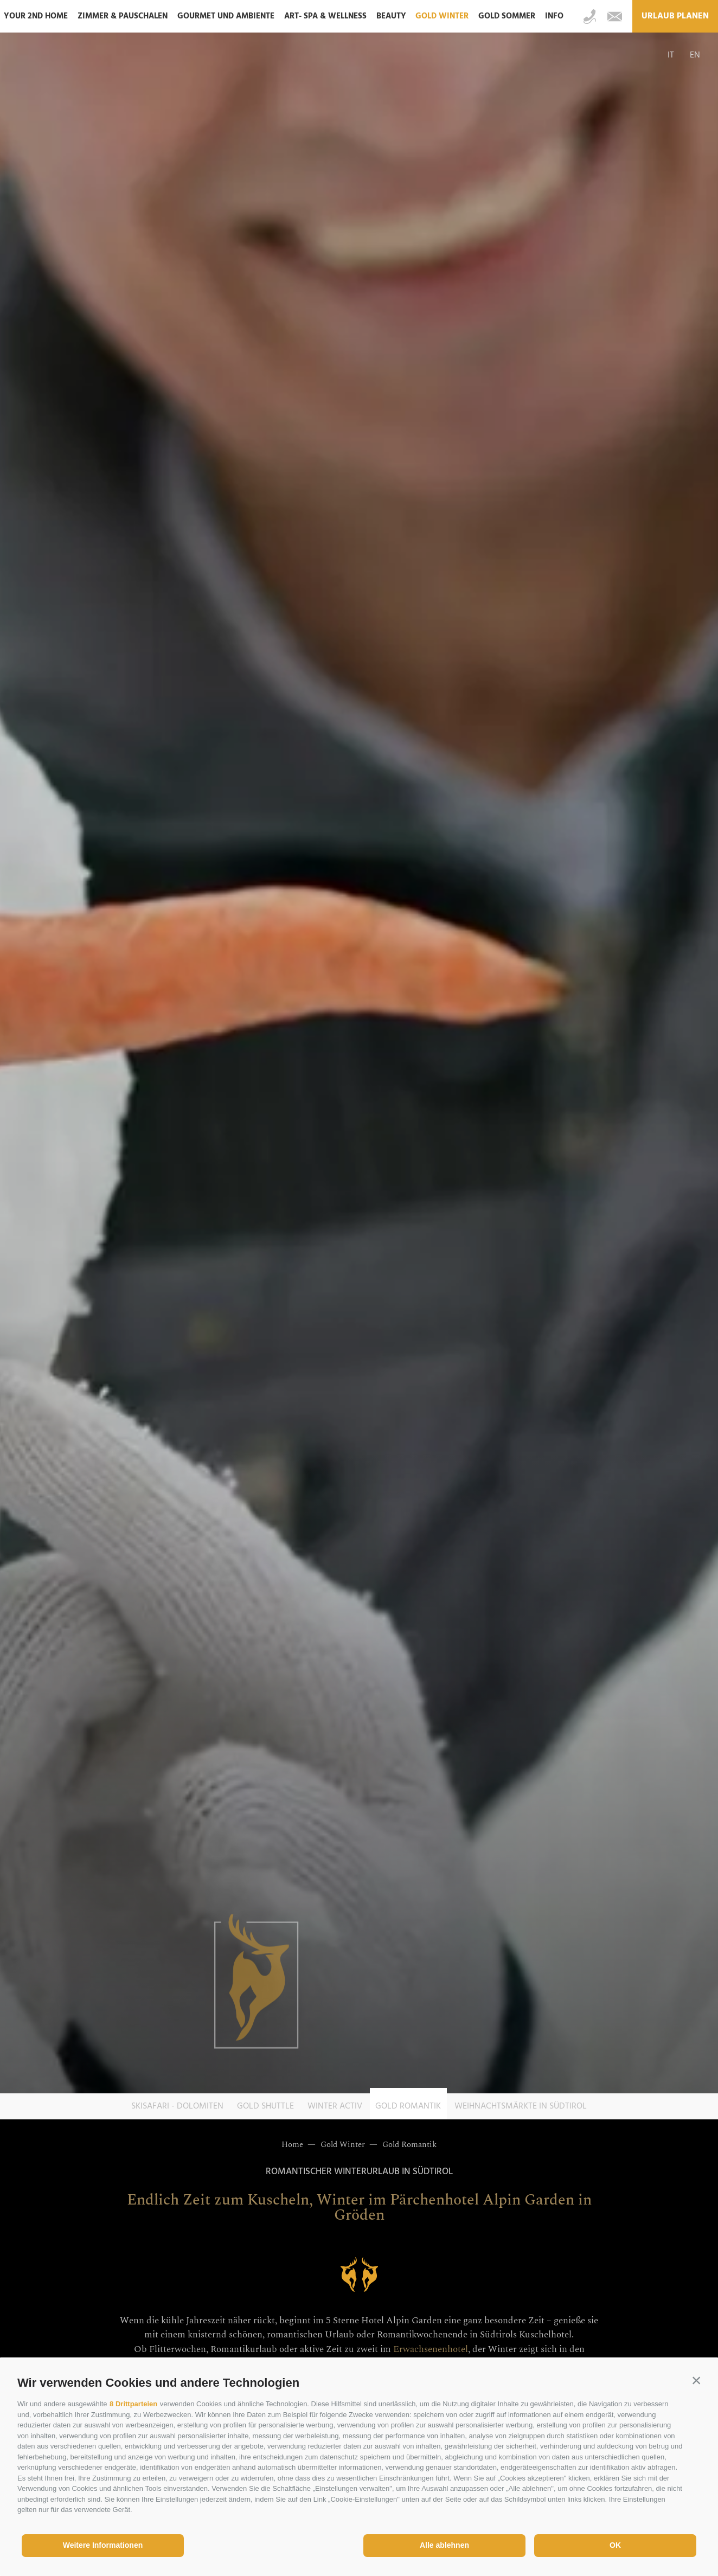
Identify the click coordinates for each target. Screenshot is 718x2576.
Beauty (391, 16)
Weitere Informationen (103, 2545)
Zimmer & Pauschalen (123, 16)
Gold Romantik (408, 2106)
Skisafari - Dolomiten (177, 2106)
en (695, 55)
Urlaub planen (675, 16)
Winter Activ (334, 2106)
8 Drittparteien (133, 2404)
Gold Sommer (506, 16)
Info (554, 16)
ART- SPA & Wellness (325, 16)
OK (615, 2545)
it (671, 55)
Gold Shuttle (265, 2106)
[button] (696, 2380)
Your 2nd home (36, 16)
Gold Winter (442, 16)
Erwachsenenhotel (430, 2349)
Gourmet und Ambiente (225, 16)
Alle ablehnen (444, 2545)
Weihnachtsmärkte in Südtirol (520, 2106)
